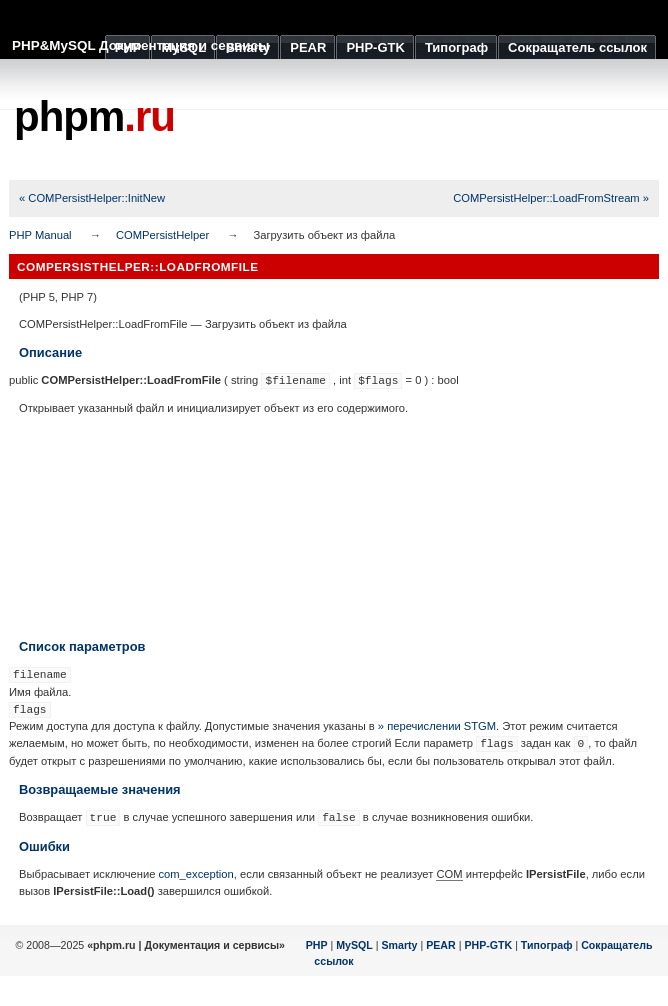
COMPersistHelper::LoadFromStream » (551, 198)
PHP (317, 945)
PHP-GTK (488, 945)
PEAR (441, 945)
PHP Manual (40, 235)
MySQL (354, 945)
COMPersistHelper (162, 235)
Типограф (547, 945)
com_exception (195, 874)
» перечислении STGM (437, 726)
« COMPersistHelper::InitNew (92, 198)
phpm (94, 116)
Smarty (399, 945)
